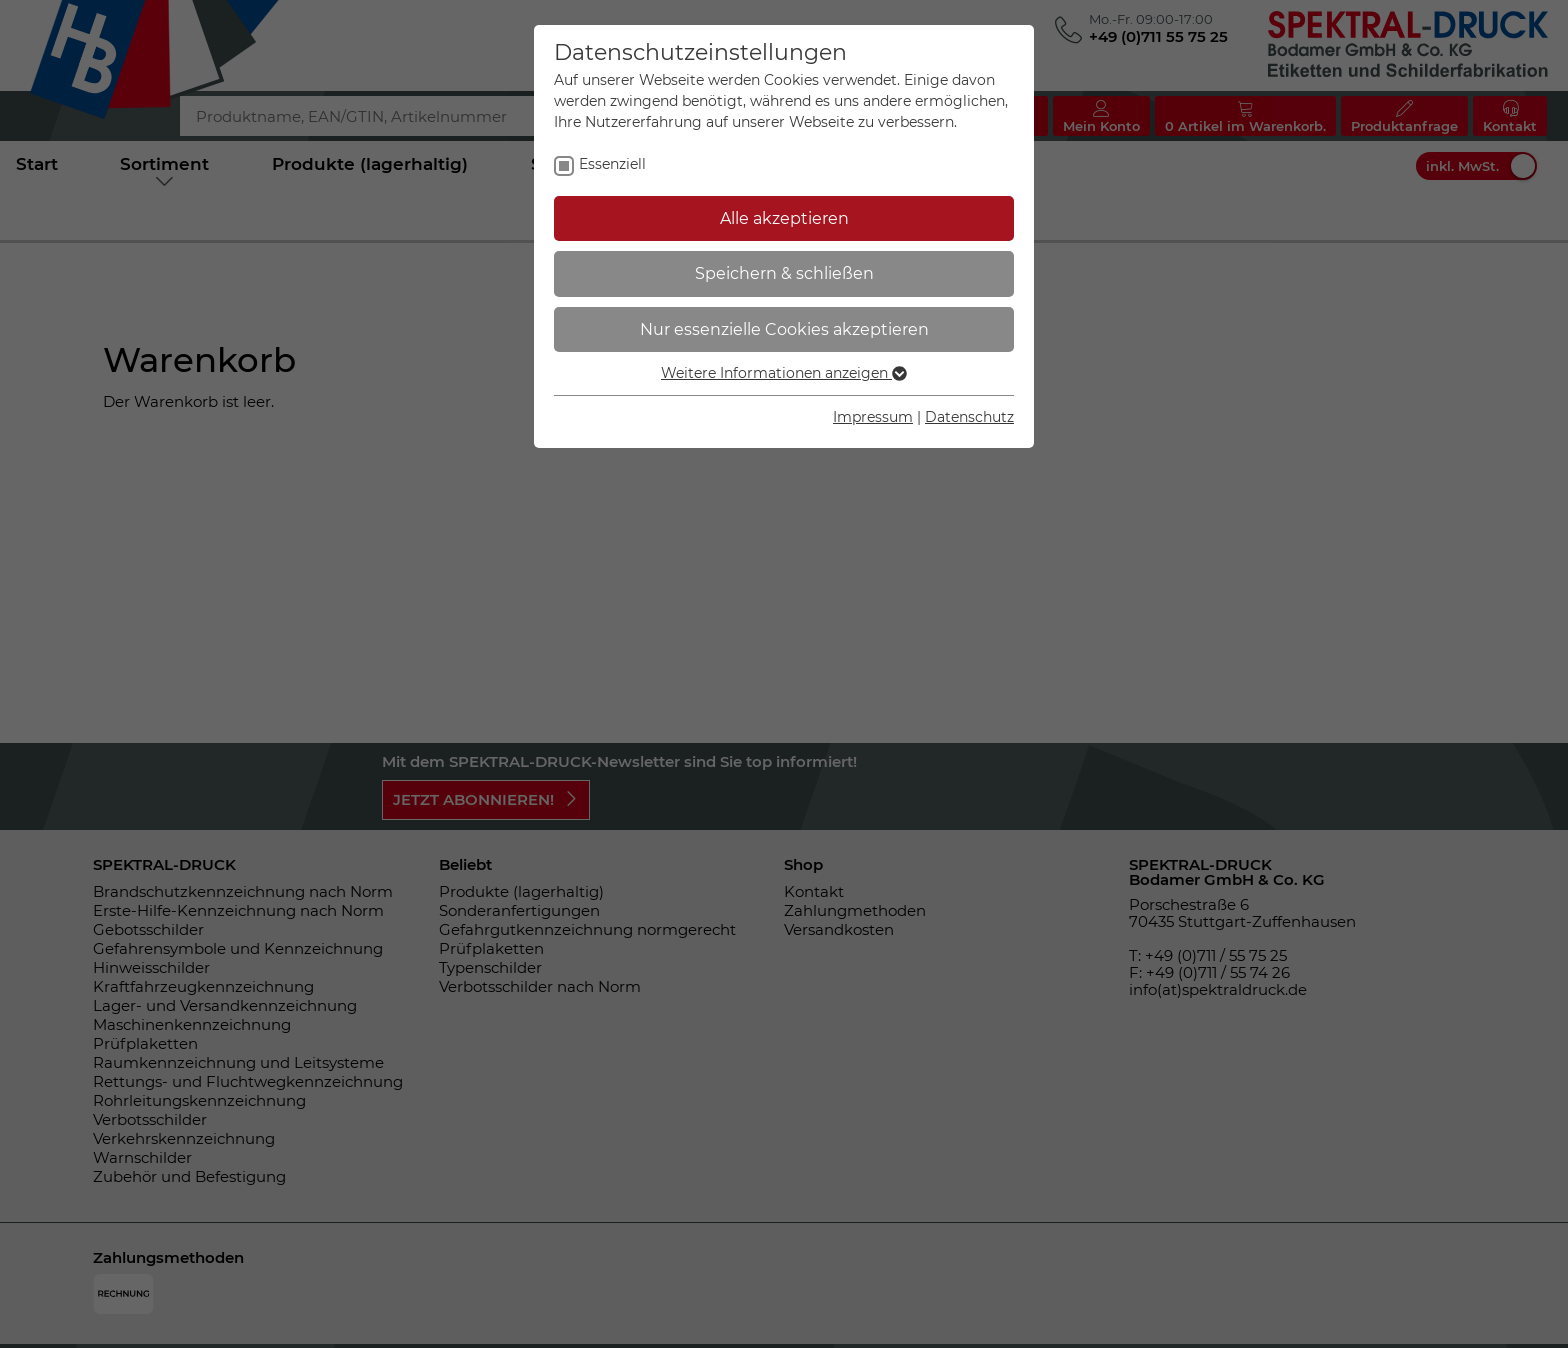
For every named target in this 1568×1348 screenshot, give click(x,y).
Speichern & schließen (784, 273)
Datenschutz (969, 417)
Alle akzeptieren (784, 218)
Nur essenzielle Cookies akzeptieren (784, 329)
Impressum (873, 417)
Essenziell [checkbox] (612, 164)
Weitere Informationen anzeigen (784, 373)
